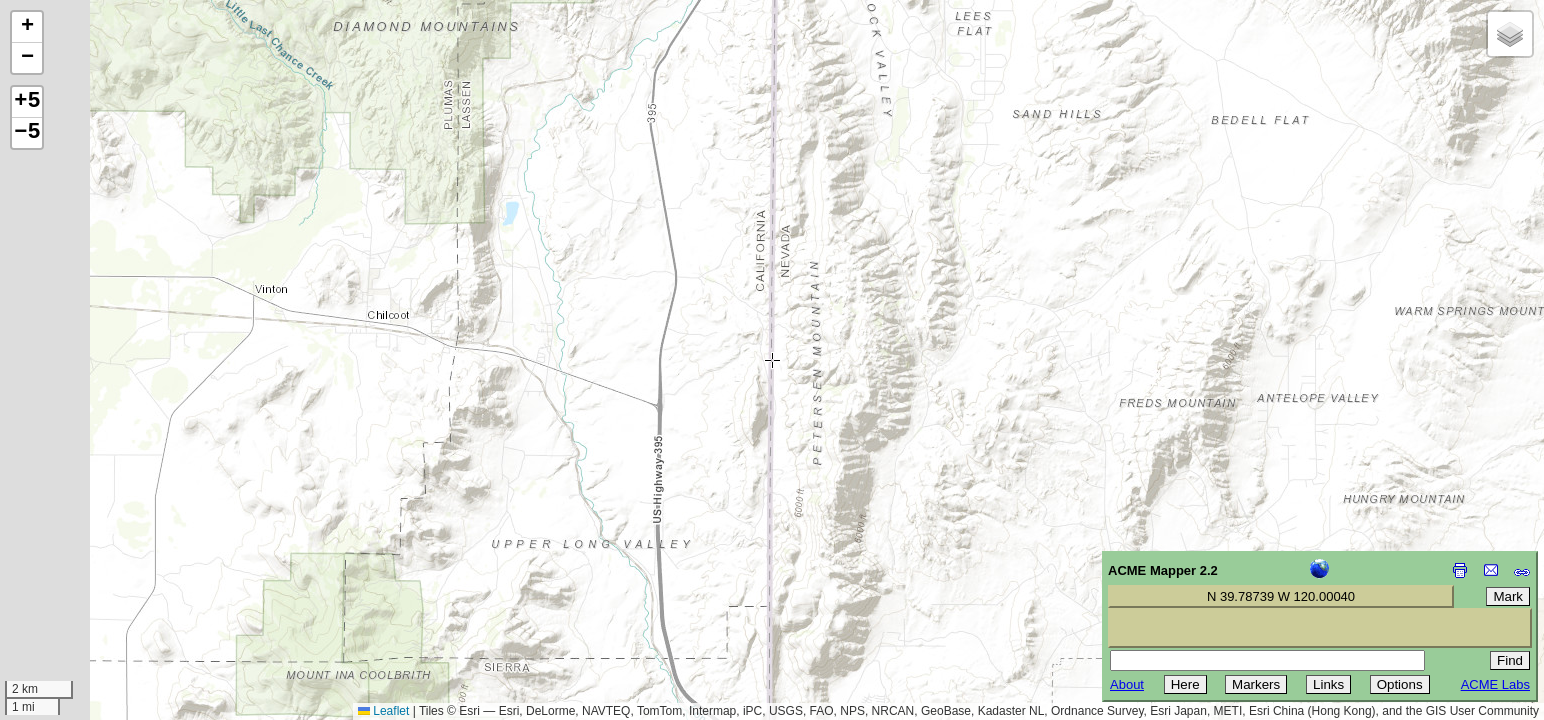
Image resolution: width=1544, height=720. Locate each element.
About (1127, 684)
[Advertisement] (106, 578)
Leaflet (383, 711)
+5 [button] (27, 102)
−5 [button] (27, 133)
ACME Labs (1495, 684)
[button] (27, 27)
